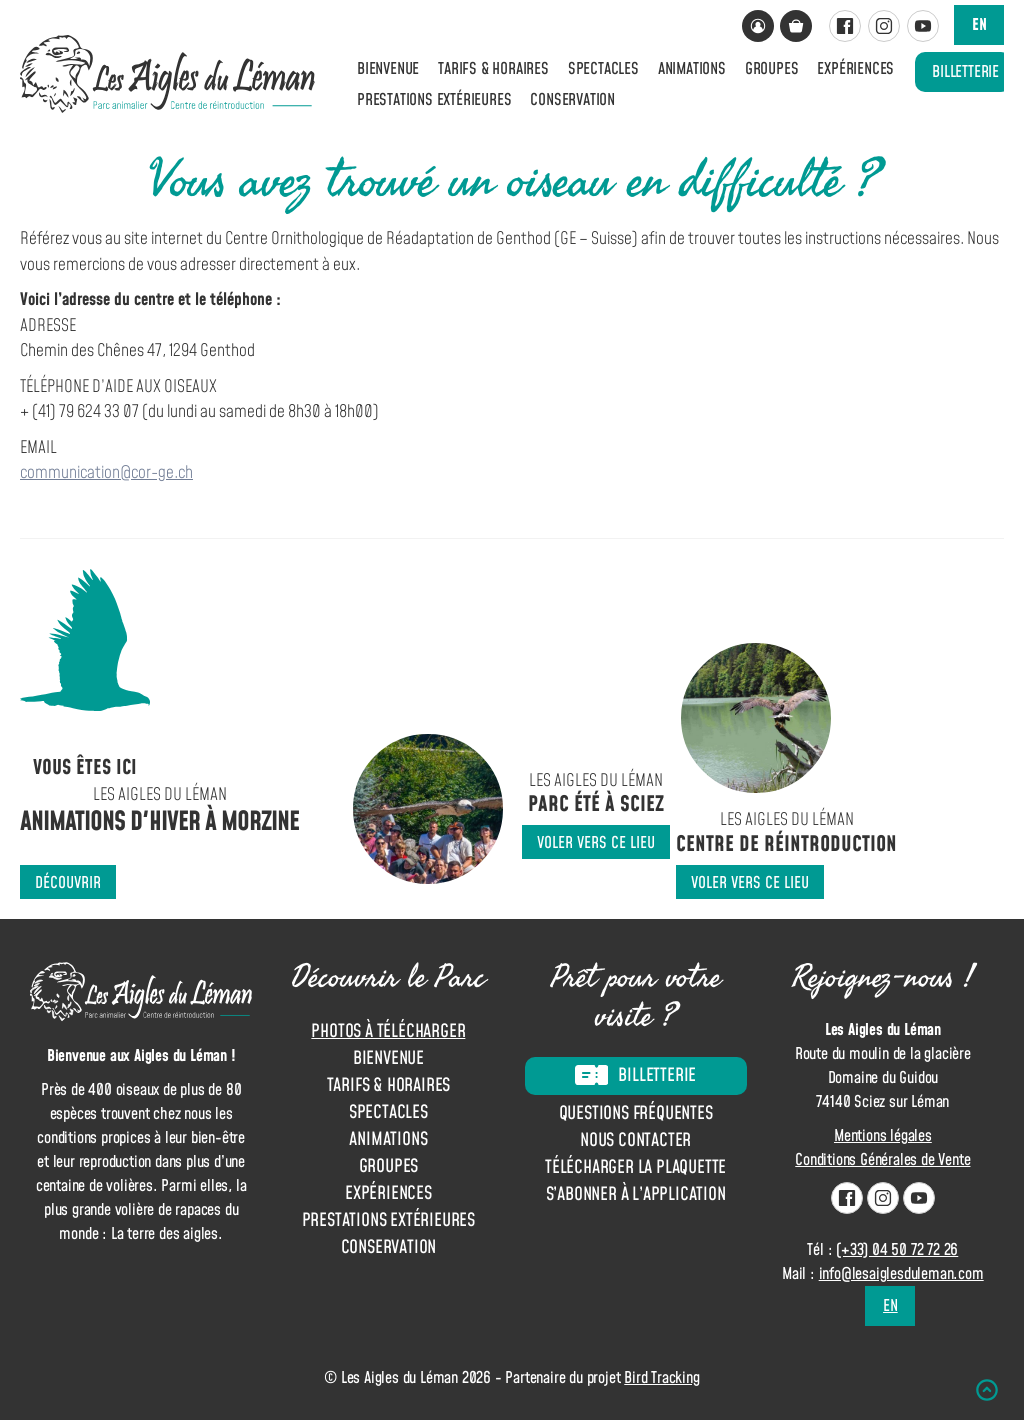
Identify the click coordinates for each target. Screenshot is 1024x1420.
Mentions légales (883, 1136)
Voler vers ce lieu (596, 843)
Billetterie (965, 72)
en (979, 25)
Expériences (855, 69)
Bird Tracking (661, 1378)
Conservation (572, 100)
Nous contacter (635, 1141)
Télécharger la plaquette (635, 1168)
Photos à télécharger (388, 1031)
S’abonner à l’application (636, 1195)
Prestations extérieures (434, 100)
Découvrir (68, 883)
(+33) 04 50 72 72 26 (897, 1250)
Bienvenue (388, 69)
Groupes (772, 69)
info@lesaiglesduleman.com (901, 1274)
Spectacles (603, 69)
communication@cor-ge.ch (106, 473)
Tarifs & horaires (493, 69)
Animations (692, 69)
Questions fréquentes (636, 1114)
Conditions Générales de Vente (882, 1160)
